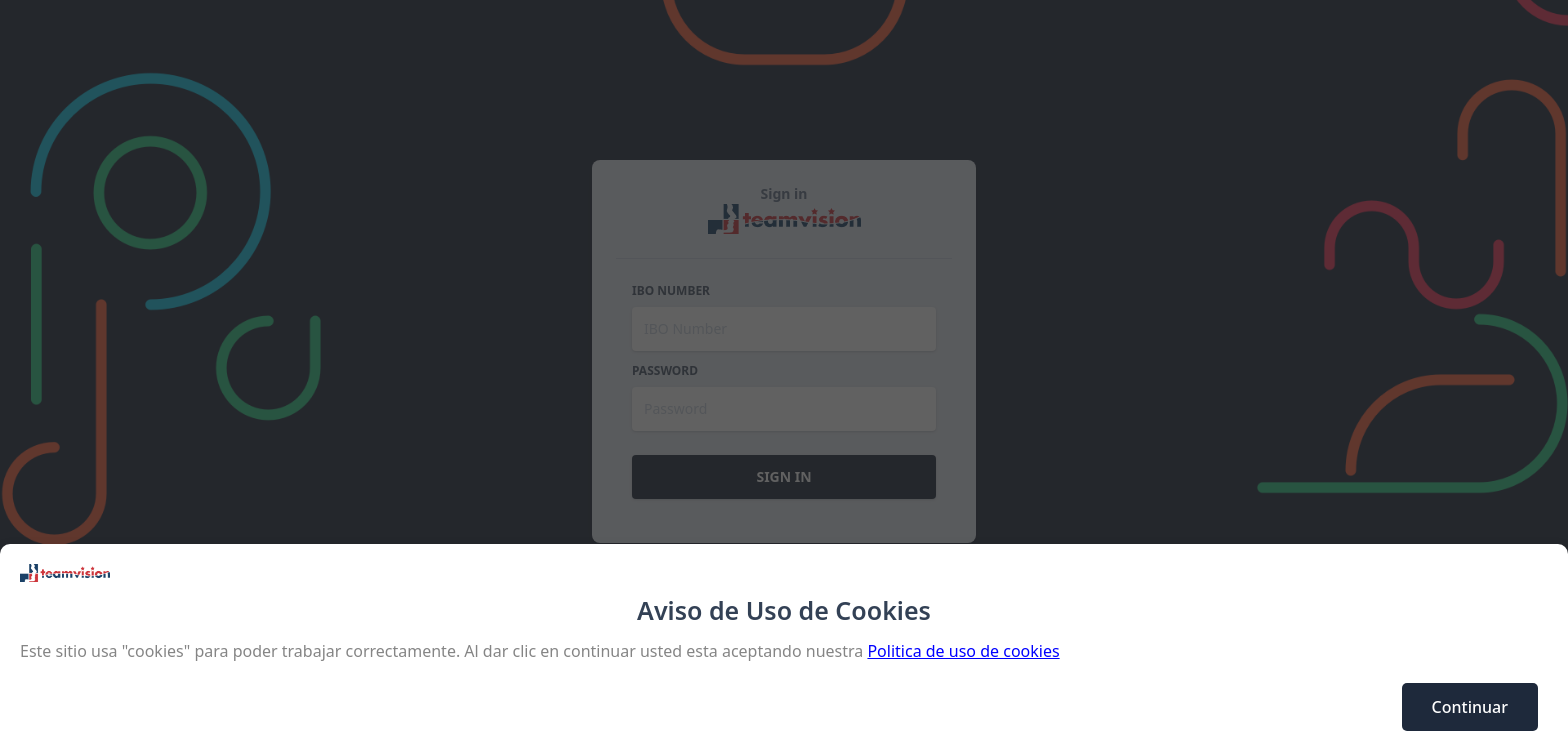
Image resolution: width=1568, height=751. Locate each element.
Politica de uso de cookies (963, 651)
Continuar (1470, 707)
